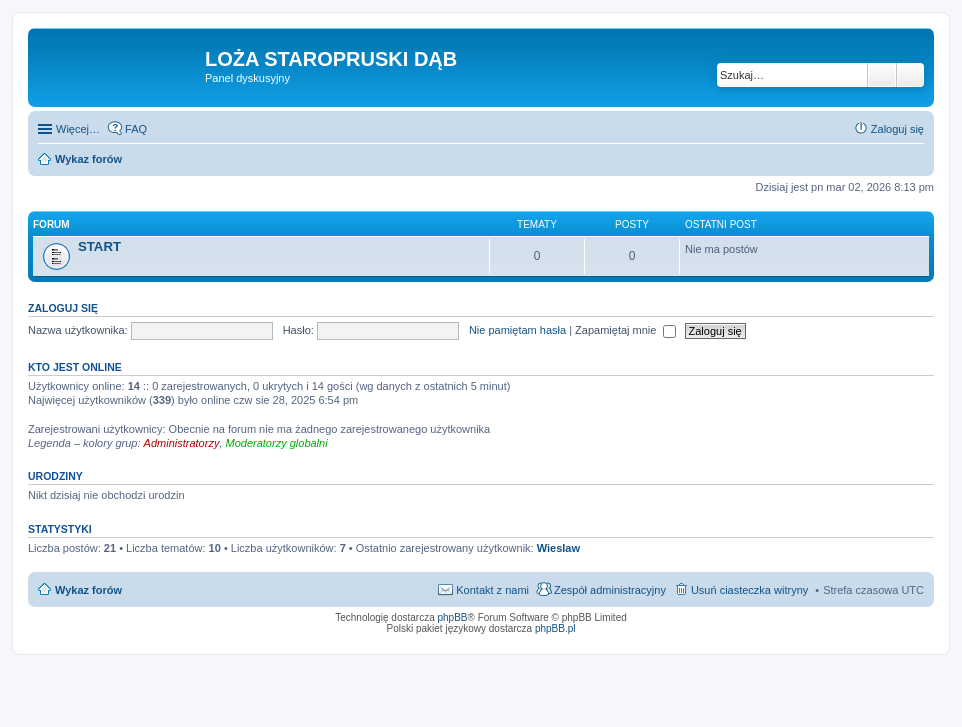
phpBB (453, 617)
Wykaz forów (88, 590)
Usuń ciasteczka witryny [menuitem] (749, 590)
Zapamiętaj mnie (625, 330)
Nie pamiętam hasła (517, 330)
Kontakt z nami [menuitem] (492, 590)
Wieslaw (558, 548)
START (99, 246)
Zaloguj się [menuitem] (897, 129)
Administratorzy (182, 443)
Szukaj (882, 75)
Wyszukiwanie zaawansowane (910, 75)
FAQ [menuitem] (136, 129)
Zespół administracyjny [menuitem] (610, 590)
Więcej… (78, 129)
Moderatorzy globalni (277, 443)
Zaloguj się (63, 308)
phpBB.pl (555, 628)
